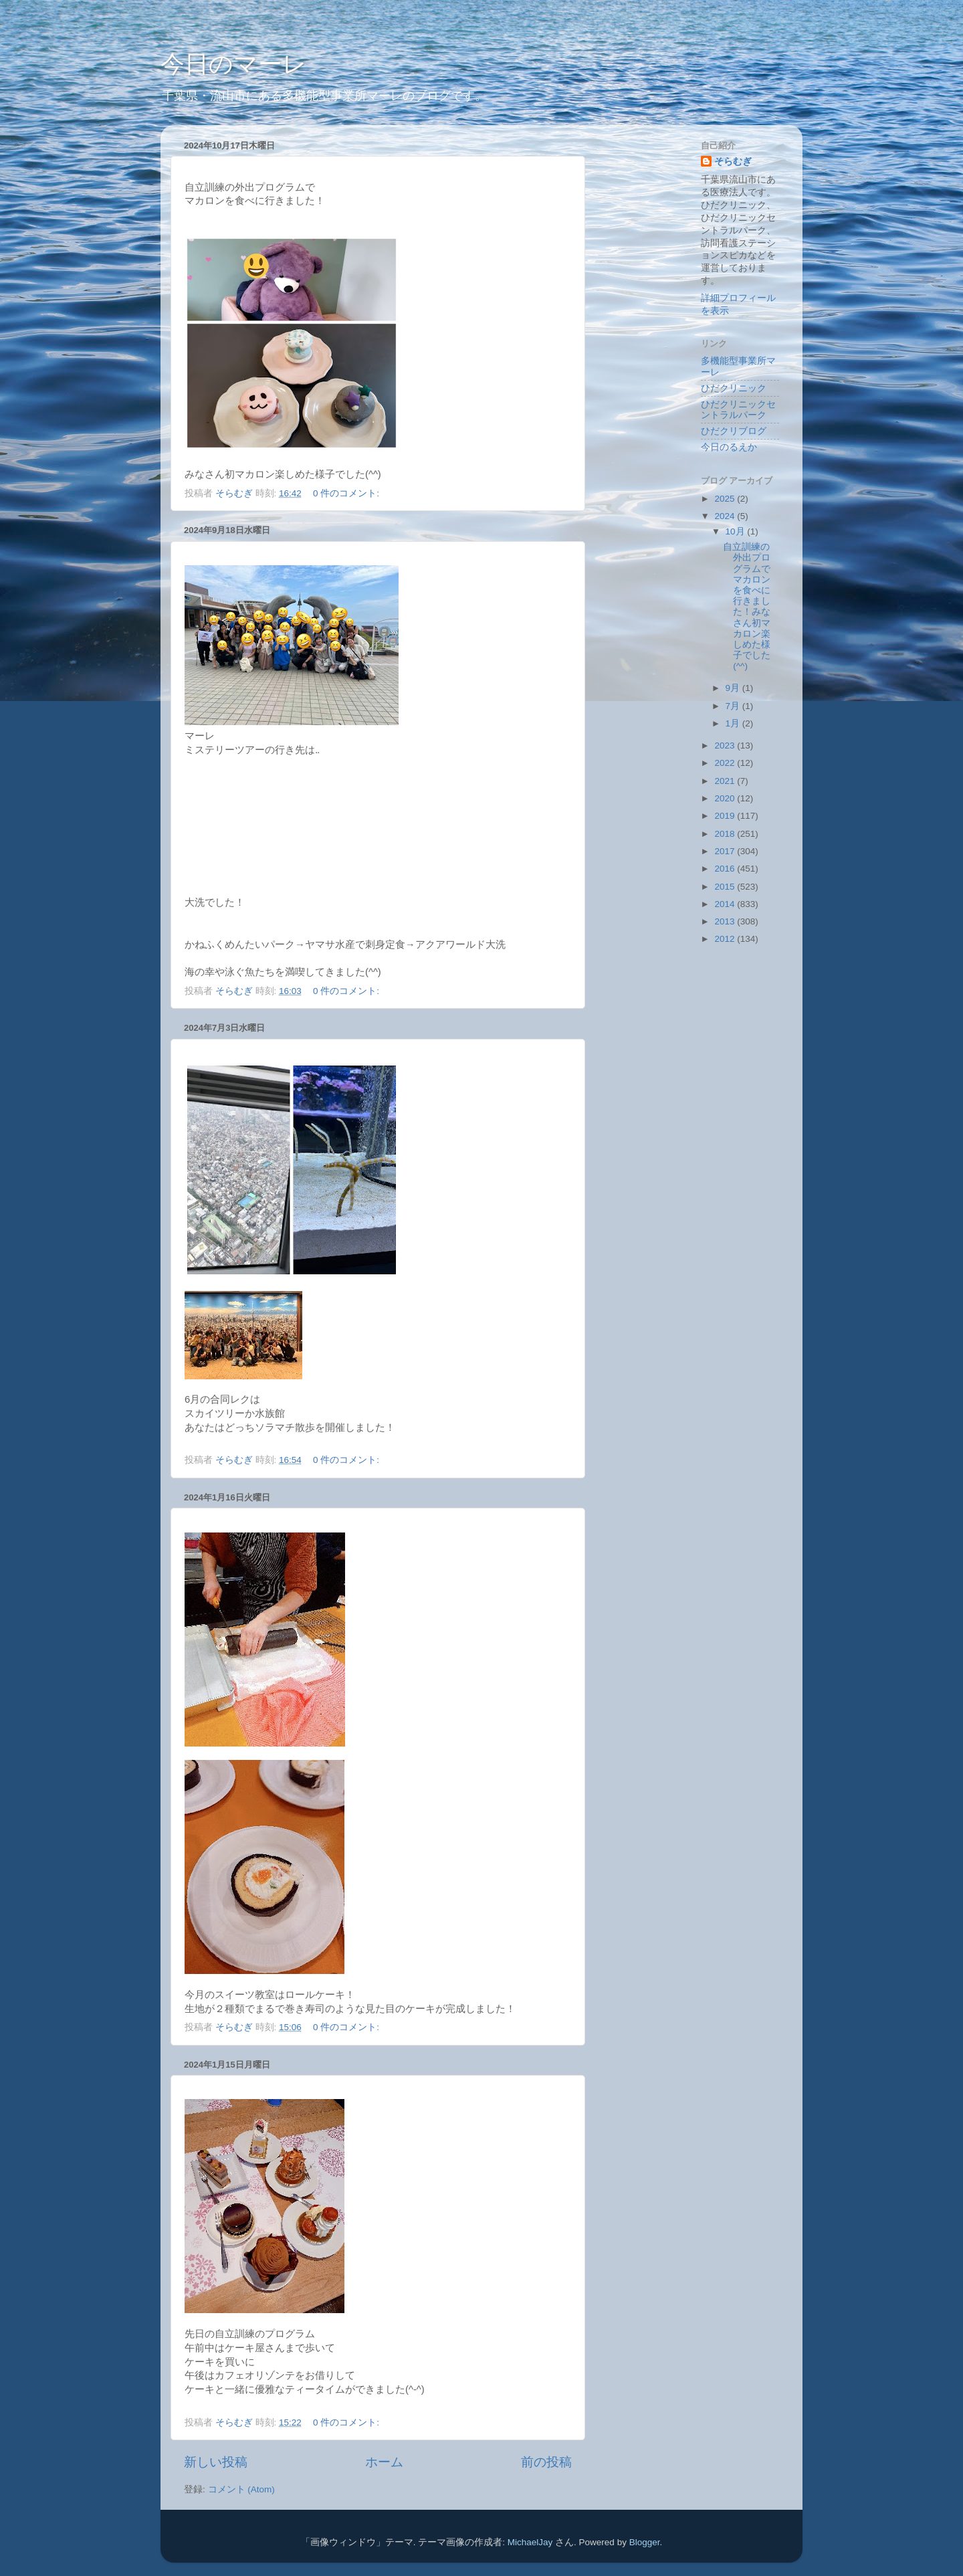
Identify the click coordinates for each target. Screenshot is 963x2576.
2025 (725, 499)
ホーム (384, 2462)
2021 (725, 781)
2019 (725, 816)
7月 (734, 706)
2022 (725, 763)
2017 (725, 851)
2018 (725, 834)
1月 (734, 723)
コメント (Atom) (241, 2489)
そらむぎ (733, 162)
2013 (725, 921)
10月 (737, 531)
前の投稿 (546, 2462)
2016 (725, 869)
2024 (725, 516)
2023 (725, 745)
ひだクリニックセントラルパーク (738, 409)
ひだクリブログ (733, 431)
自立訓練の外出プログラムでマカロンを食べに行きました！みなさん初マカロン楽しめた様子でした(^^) (746, 606)
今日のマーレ (233, 64)
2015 (725, 887)
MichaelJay (530, 2542)
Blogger (644, 2542)
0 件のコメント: (347, 493)
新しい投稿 (215, 2462)
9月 (734, 688)
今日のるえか (729, 447)
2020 (725, 798)
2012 (725, 939)
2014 (725, 904)
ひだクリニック (733, 388)
